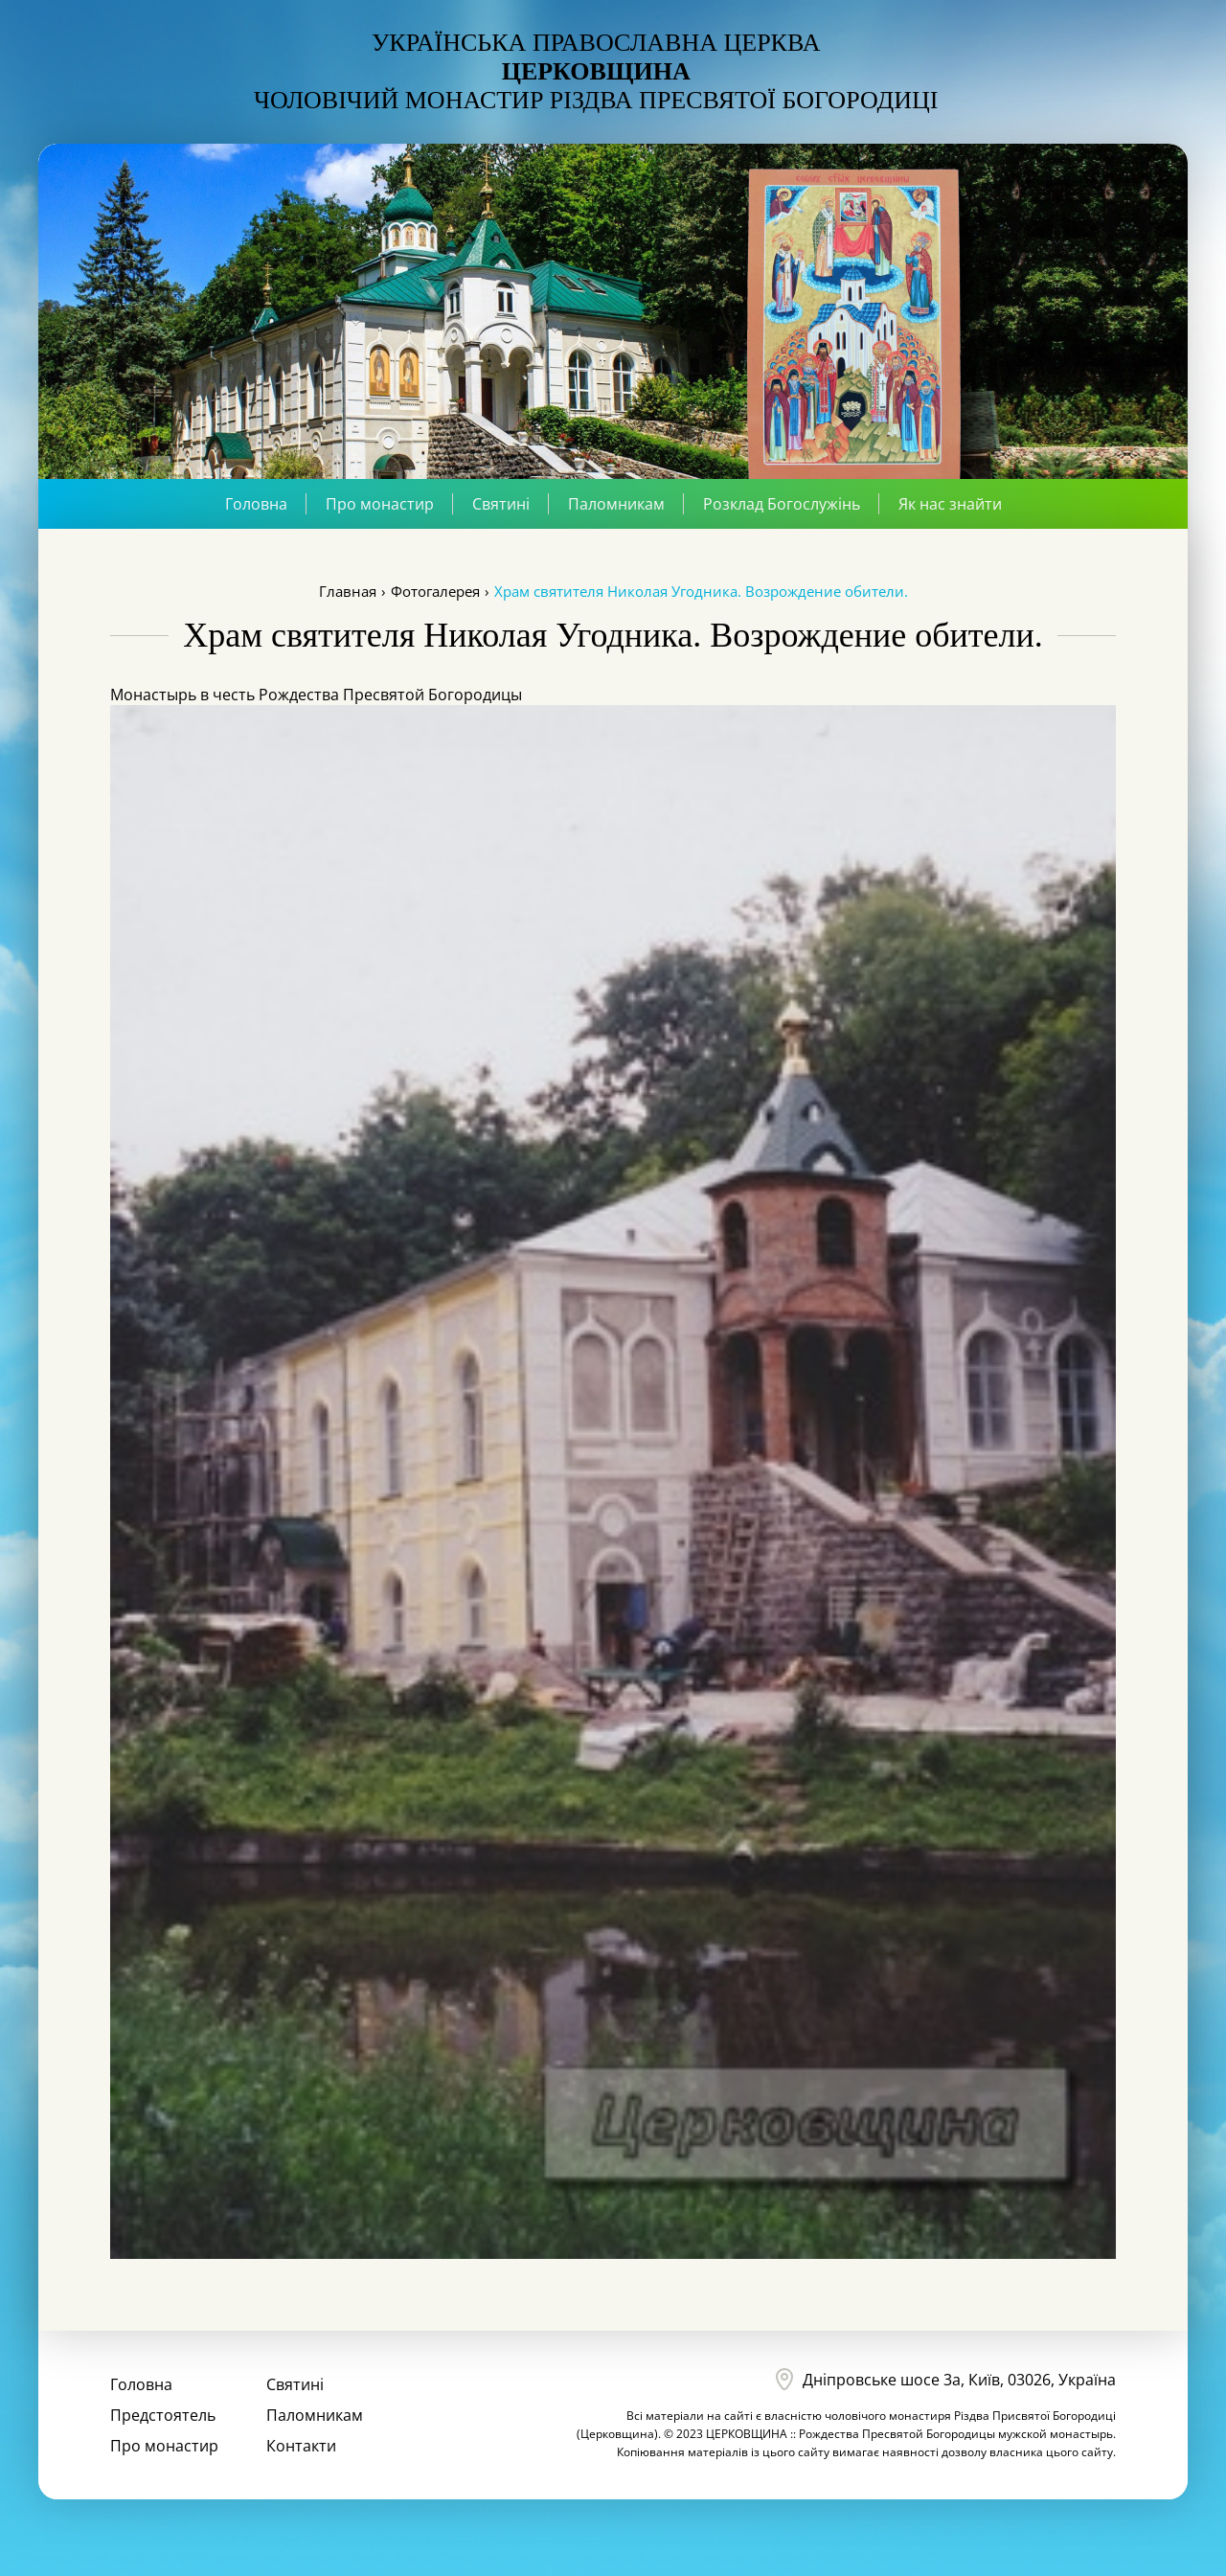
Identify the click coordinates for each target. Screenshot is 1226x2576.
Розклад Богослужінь (781, 503)
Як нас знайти (950, 503)
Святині (501, 503)
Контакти (301, 2445)
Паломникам (616, 503)
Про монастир (380, 503)
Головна (256, 503)
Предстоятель (163, 2415)
